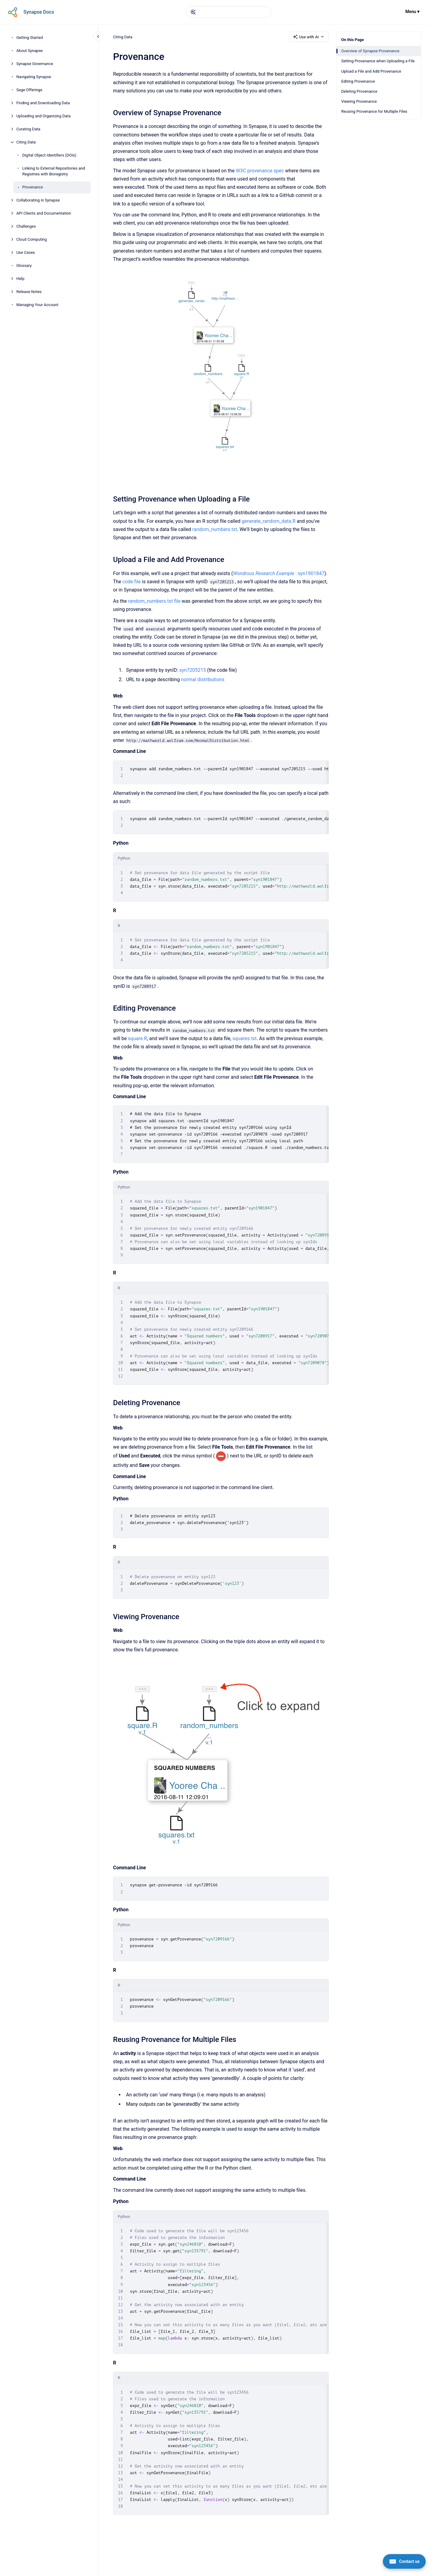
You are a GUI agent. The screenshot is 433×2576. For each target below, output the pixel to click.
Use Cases (25, 252)
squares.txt (244, 1038)
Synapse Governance (34, 63)
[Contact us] (404, 2561)
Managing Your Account (37, 304)
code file (131, 582)
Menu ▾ (412, 11)
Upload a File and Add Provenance (371, 71)
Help (20, 278)
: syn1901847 (278, 573)
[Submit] (193, 12)
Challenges (26, 226)
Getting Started (29, 37)
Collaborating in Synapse (38, 200)
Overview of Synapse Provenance (370, 51)
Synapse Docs (38, 12)
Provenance (32, 187)
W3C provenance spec (260, 171)
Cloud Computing (31, 239)
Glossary (24, 265)
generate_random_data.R (268, 521)
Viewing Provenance (359, 101)
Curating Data (28, 129)
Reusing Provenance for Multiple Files (374, 111)
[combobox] (229, 12)
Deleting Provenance (359, 91)
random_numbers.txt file (154, 601)
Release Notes (29, 291)
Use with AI (309, 36)
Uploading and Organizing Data (43, 116)
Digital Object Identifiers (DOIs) (49, 155)
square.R (137, 1038)
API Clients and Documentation (43, 213)
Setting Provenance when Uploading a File (378, 61)
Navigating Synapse (33, 76)
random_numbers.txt (214, 529)
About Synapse (29, 50)
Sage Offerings (29, 90)
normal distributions (202, 679)
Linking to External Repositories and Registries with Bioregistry (53, 171)
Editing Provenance (358, 81)
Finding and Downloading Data (43, 103)
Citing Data (26, 142)
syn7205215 (192, 670)
